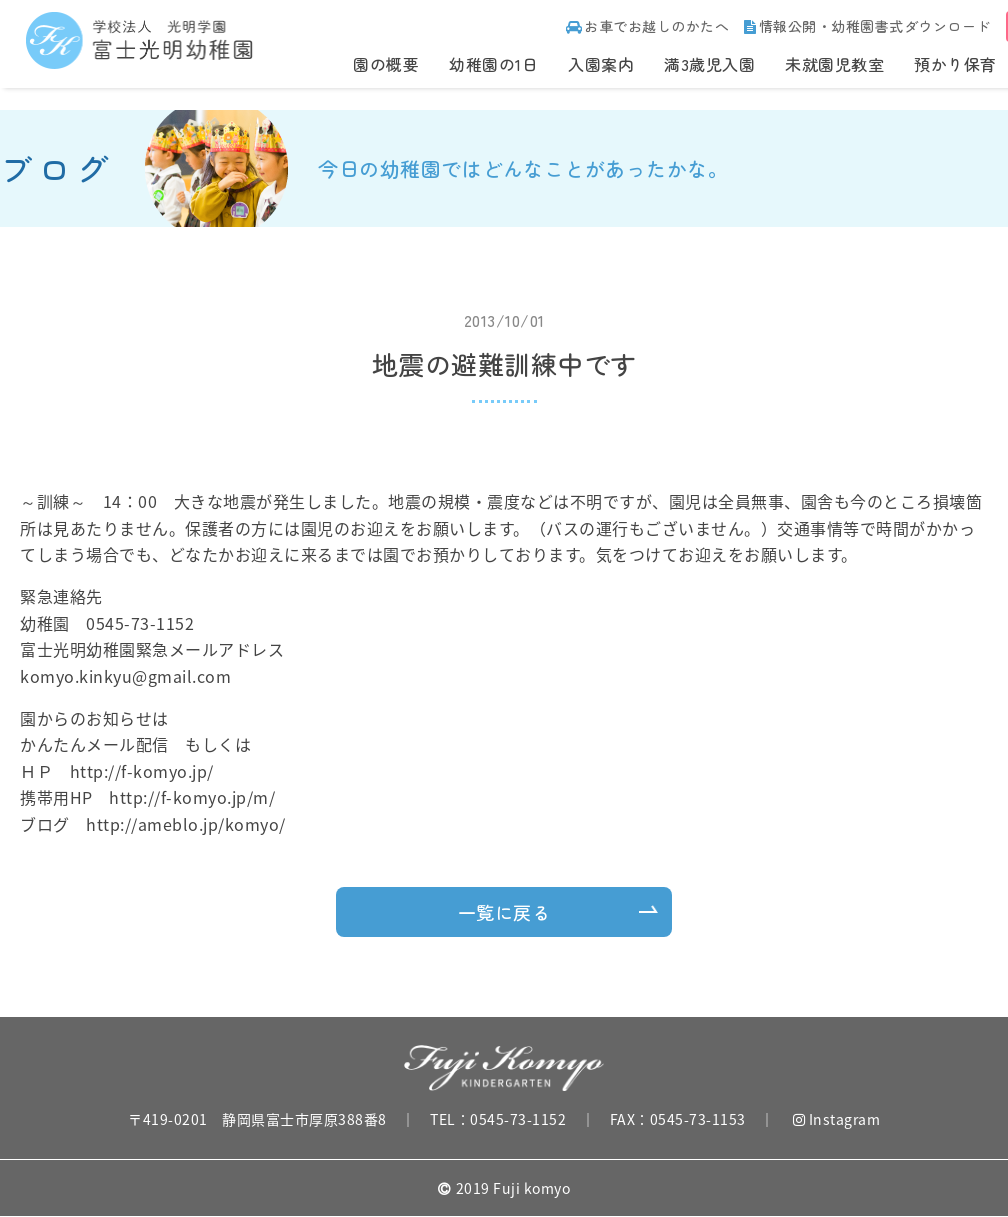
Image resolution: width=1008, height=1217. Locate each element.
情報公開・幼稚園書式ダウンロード (867, 26)
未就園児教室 (834, 64)
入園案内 (601, 64)
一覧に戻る (504, 912)
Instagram (837, 1119)
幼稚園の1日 (493, 64)
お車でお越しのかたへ (648, 26)
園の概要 (386, 64)
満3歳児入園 (709, 64)
